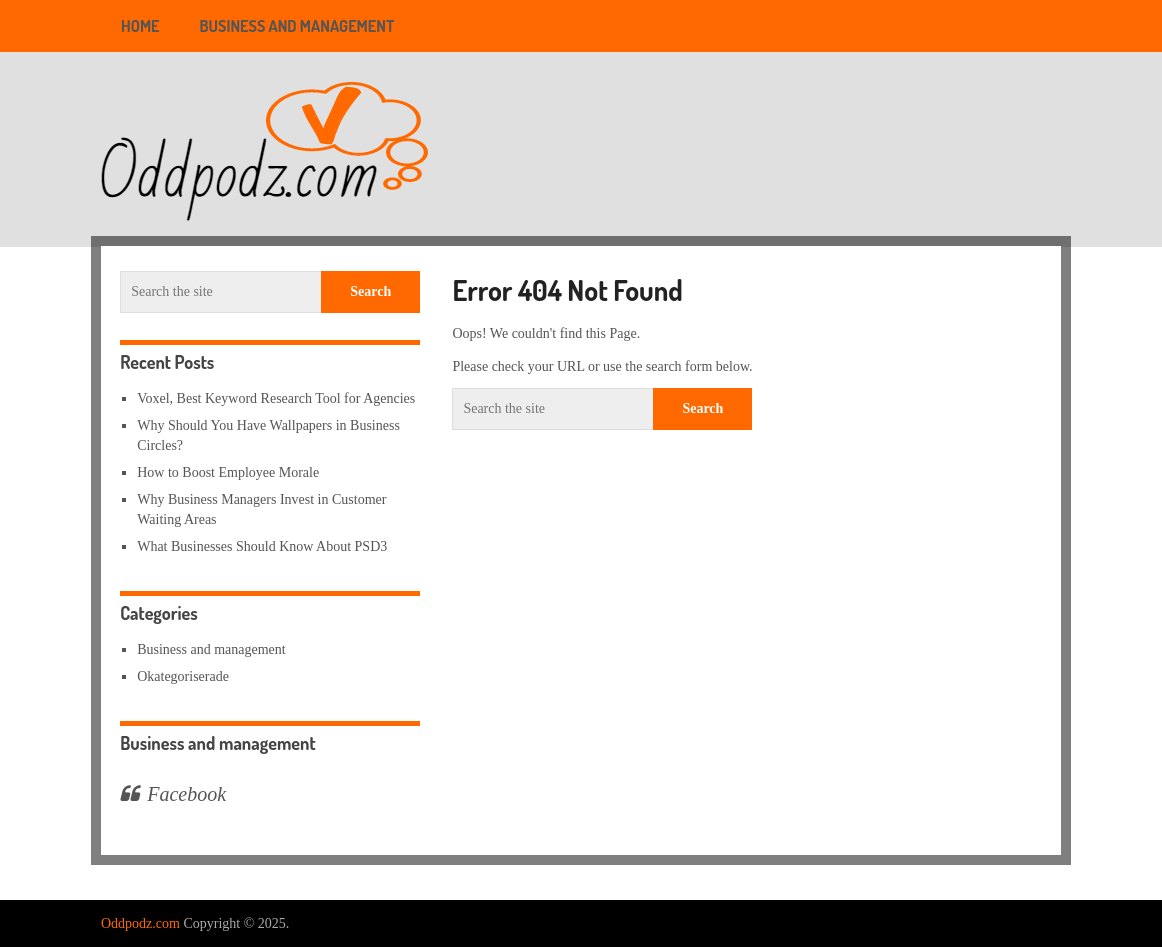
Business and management (297, 26)
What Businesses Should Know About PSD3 (262, 546)
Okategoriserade (183, 676)
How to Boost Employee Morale (228, 472)
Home (140, 26)
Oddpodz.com (140, 923)
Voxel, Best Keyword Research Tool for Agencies (276, 398)
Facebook (186, 794)
